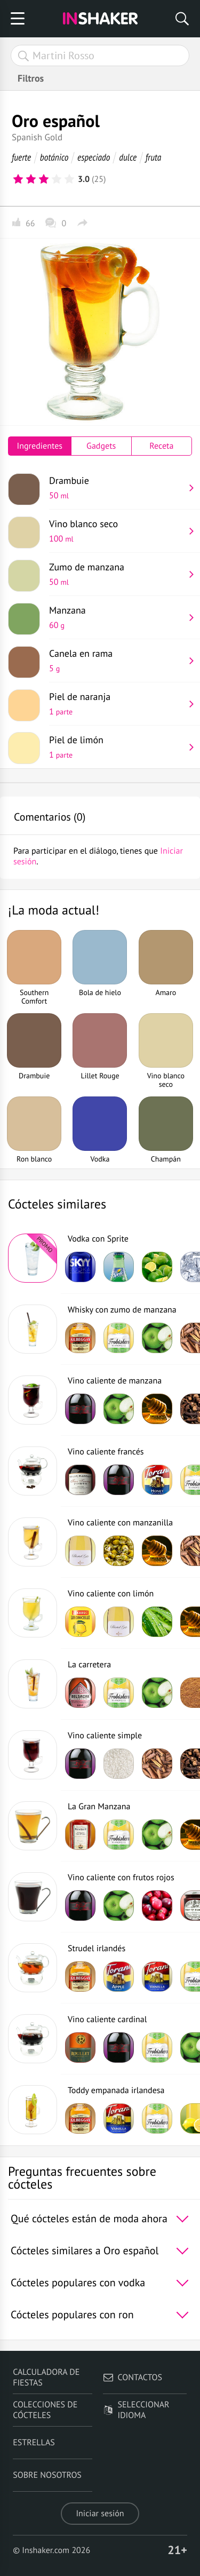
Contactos (132, 2377)
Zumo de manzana (116, 574)
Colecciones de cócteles (45, 2410)
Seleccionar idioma (136, 2410)
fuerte (21, 157)
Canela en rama (116, 660)
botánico (54, 157)
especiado (93, 157)
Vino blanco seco (116, 531)
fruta (153, 157)
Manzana (116, 617)
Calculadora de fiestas (46, 2377)
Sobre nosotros (47, 2475)
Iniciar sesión (100, 2513)
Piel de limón (116, 747)
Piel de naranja (116, 703)
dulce (128, 157)
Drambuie (116, 487)
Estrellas (34, 2442)
